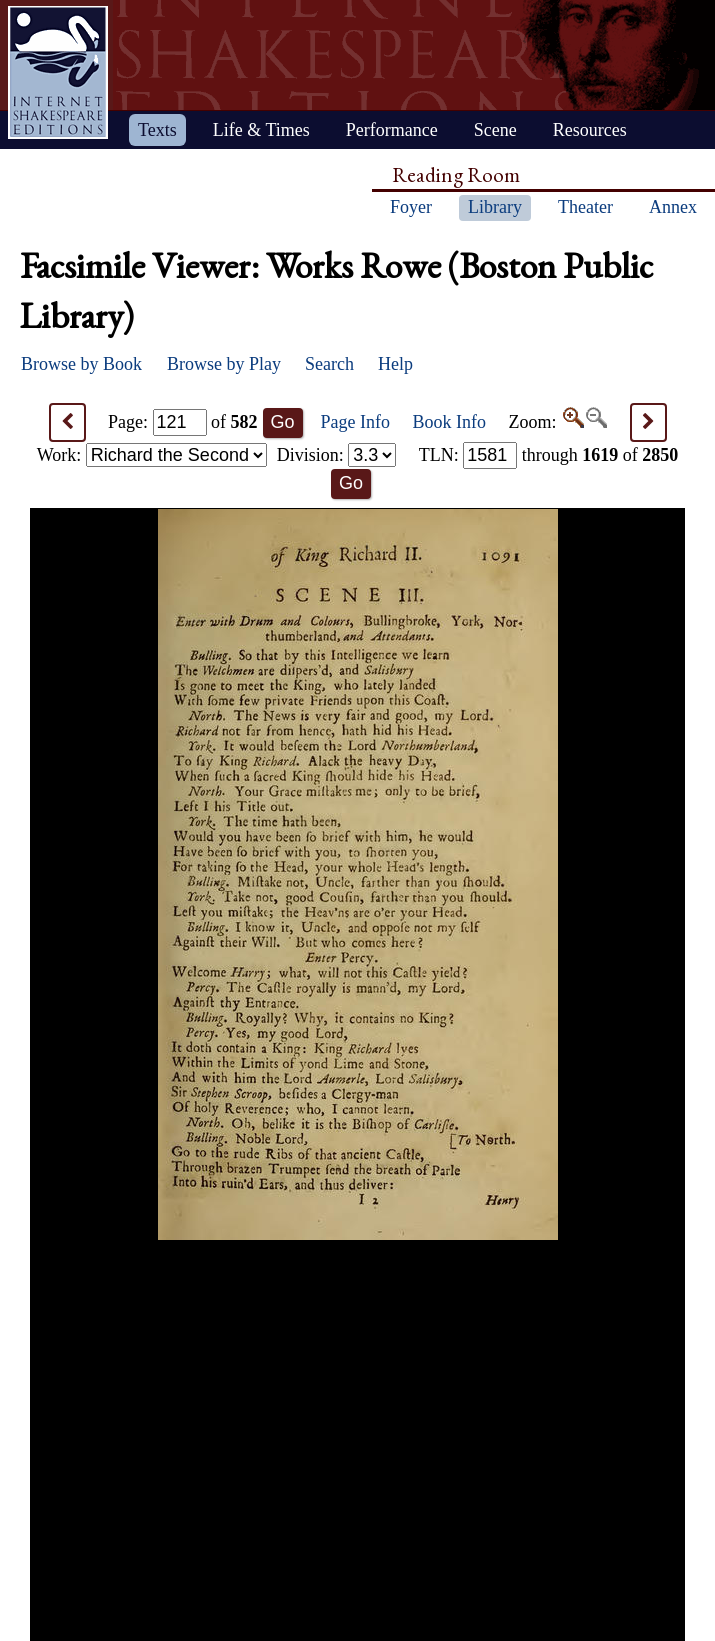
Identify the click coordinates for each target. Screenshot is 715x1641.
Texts (157, 130)
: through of (549, 455)
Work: (152, 455)
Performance (392, 130)
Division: (337, 455)
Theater (585, 207)
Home (58, 72)
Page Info (355, 422)
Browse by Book (81, 364)
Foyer (411, 207)
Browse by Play (224, 364)
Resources (590, 130)
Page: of (183, 422)
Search (329, 364)
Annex (673, 207)
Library (495, 207)
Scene (495, 130)
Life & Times (261, 130)
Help (395, 364)
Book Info (450, 422)
